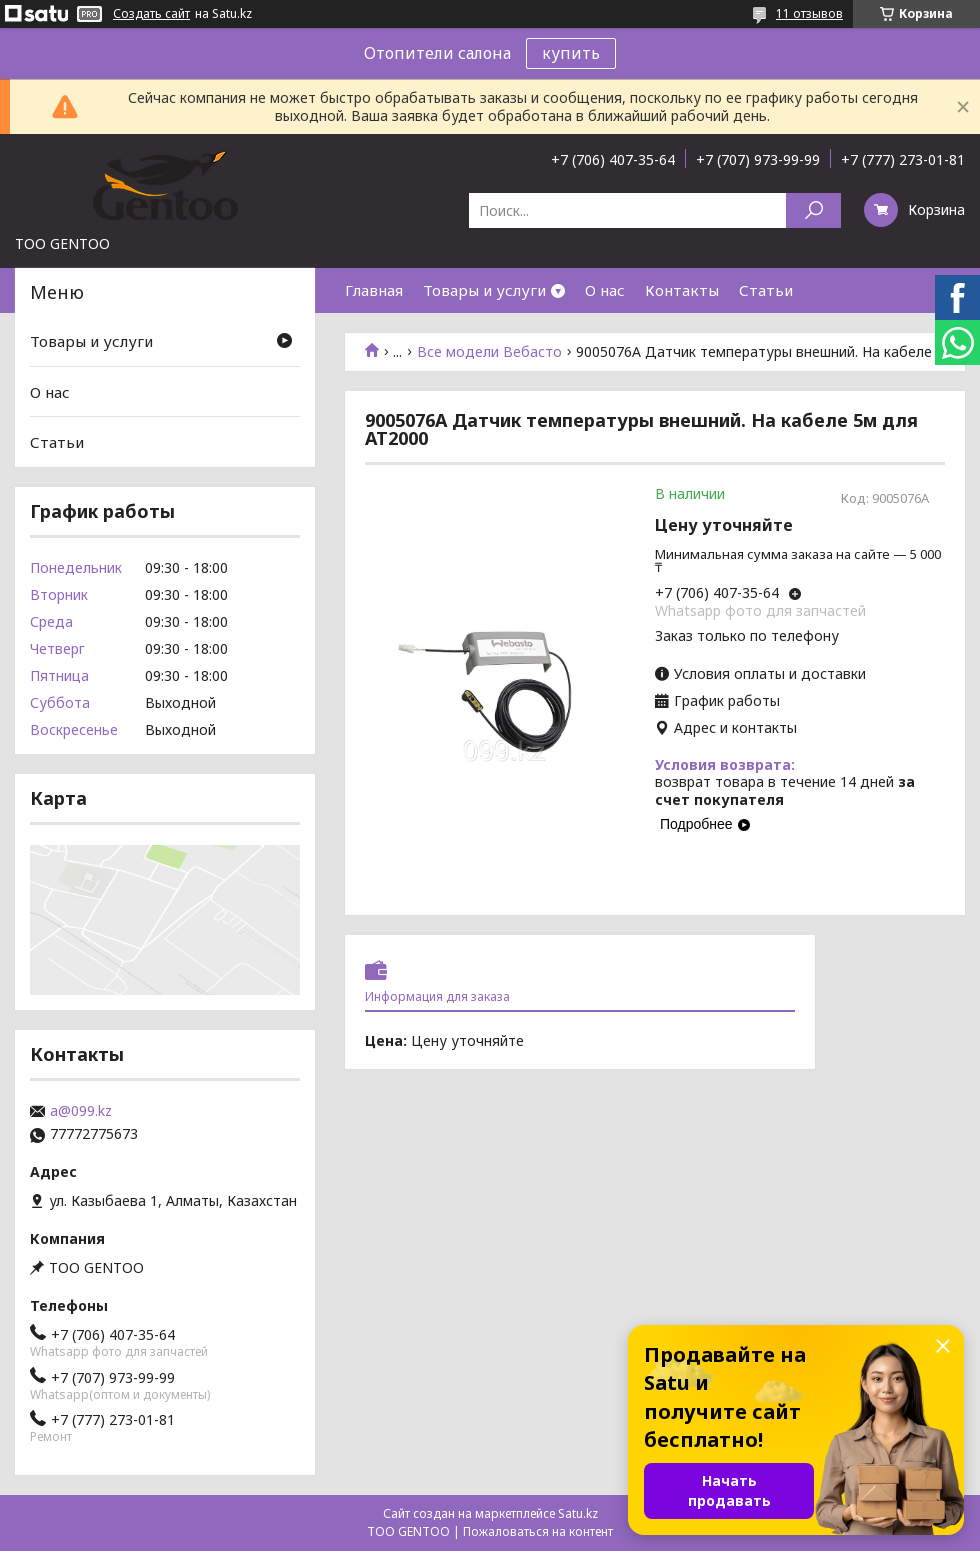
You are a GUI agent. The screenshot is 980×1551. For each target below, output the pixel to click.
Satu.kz (578, 1513)
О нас (605, 290)
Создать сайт (151, 14)
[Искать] (813, 210)
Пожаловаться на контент (538, 1531)
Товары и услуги (484, 290)
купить (571, 53)
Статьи (766, 290)
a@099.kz (81, 1111)
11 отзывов (809, 13)
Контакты (682, 290)
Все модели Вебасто (489, 352)
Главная (374, 290)
